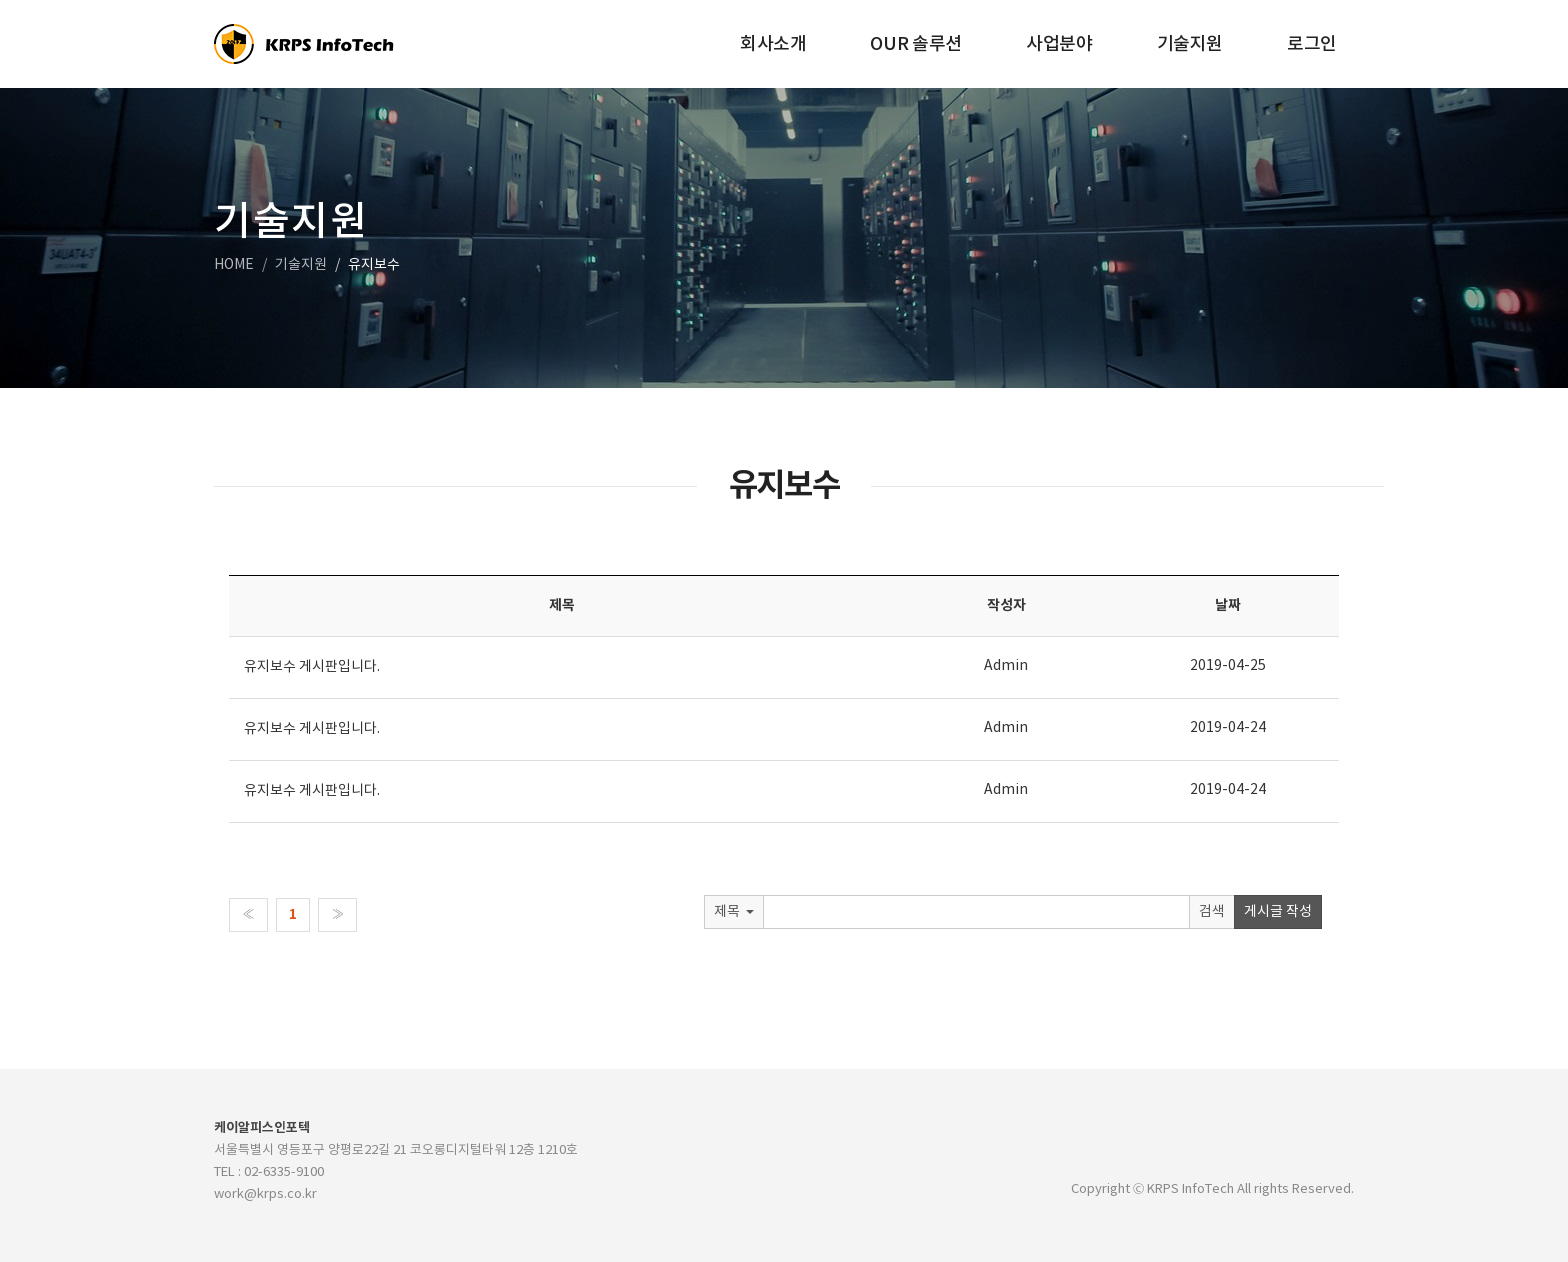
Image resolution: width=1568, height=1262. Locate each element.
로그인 (1312, 44)
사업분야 (1059, 44)
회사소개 (773, 44)
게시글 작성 (1278, 912)
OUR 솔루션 (915, 44)
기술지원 (1190, 44)
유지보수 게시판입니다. (312, 667)
